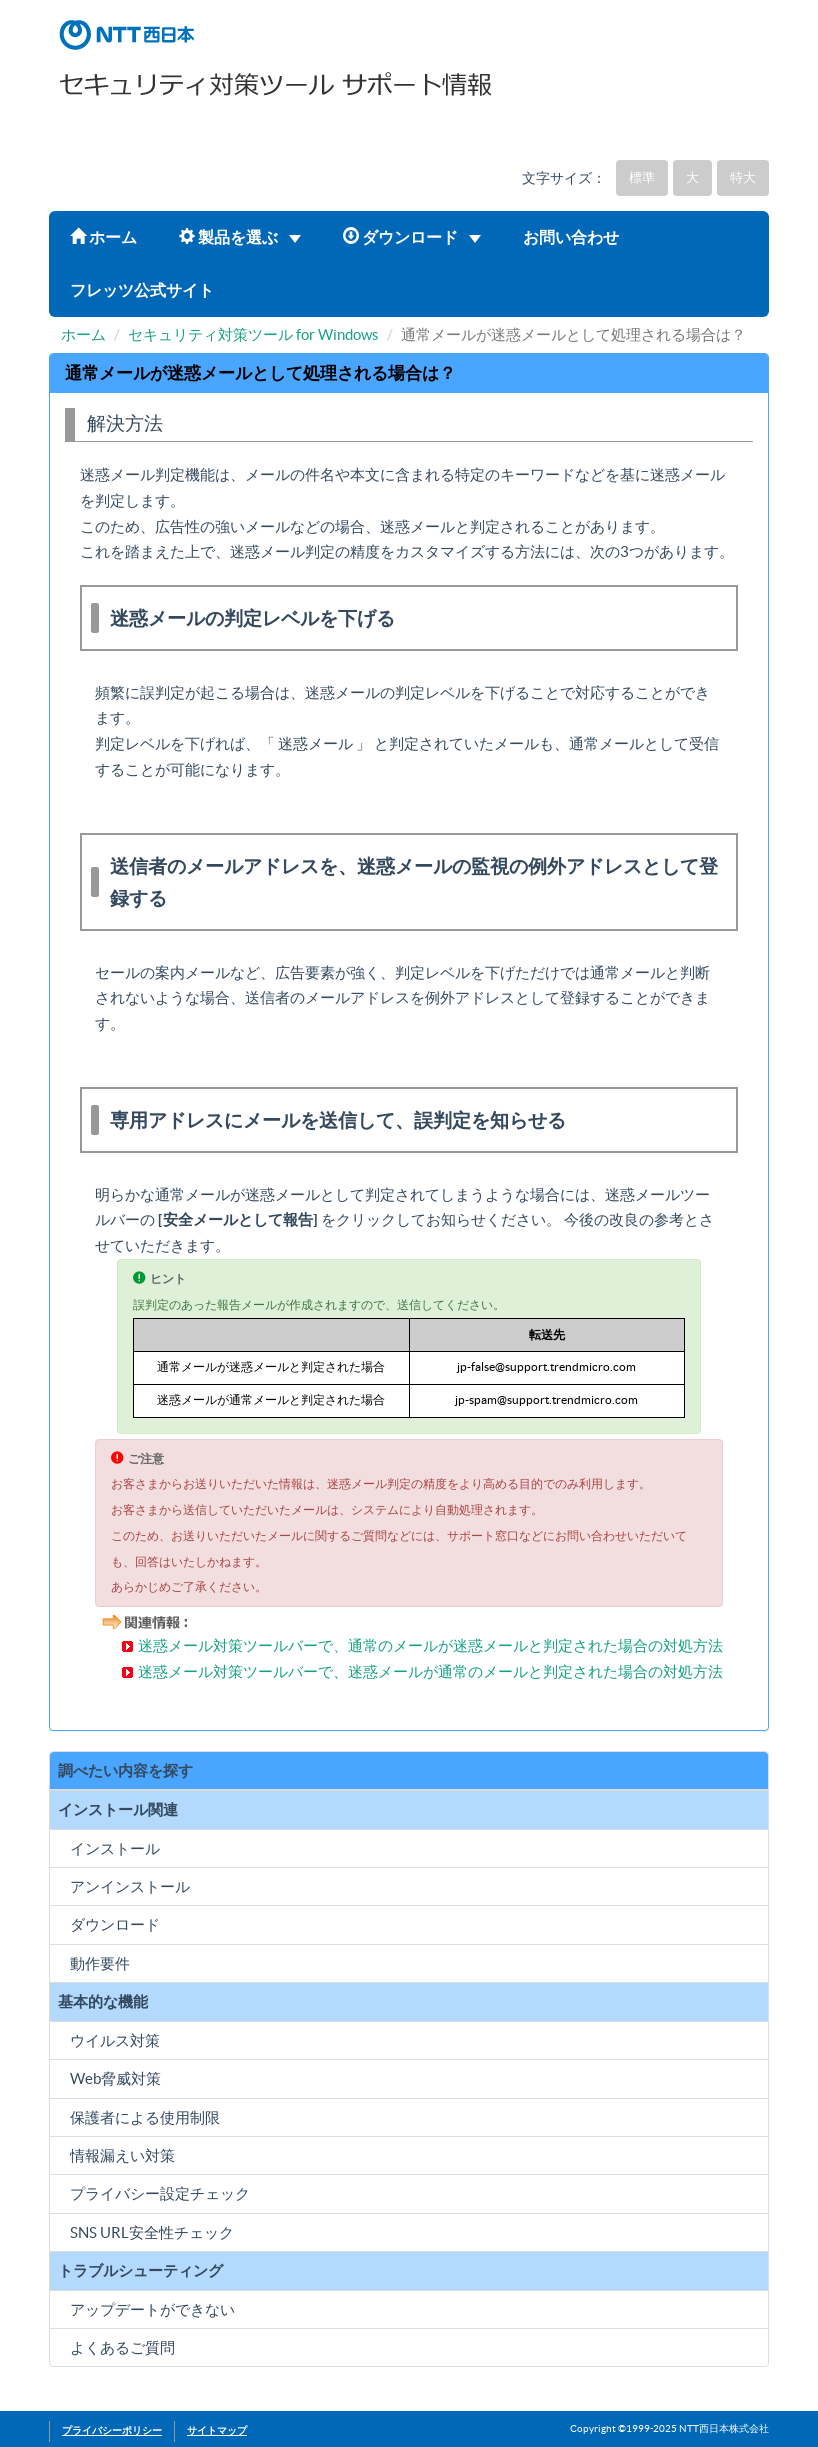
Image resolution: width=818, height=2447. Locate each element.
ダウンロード (412, 237)
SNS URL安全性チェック (152, 2232)
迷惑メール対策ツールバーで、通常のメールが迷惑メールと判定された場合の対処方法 (430, 1645)
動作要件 (100, 1963)
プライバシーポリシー (112, 2430)
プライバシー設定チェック (160, 2193)
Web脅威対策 (115, 2078)
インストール (115, 1848)
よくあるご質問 (122, 2347)
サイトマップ (217, 2430)
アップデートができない (152, 2309)
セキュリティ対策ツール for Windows (253, 334)
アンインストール (130, 1886)
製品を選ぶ (240, 237)
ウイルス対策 (115, 2040)
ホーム (103, 237)
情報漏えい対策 (122, 2155)
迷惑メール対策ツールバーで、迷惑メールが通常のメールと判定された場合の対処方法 (430, 1671)
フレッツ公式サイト (142, 290)
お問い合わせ (571, 237)
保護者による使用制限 (145, 2117)
